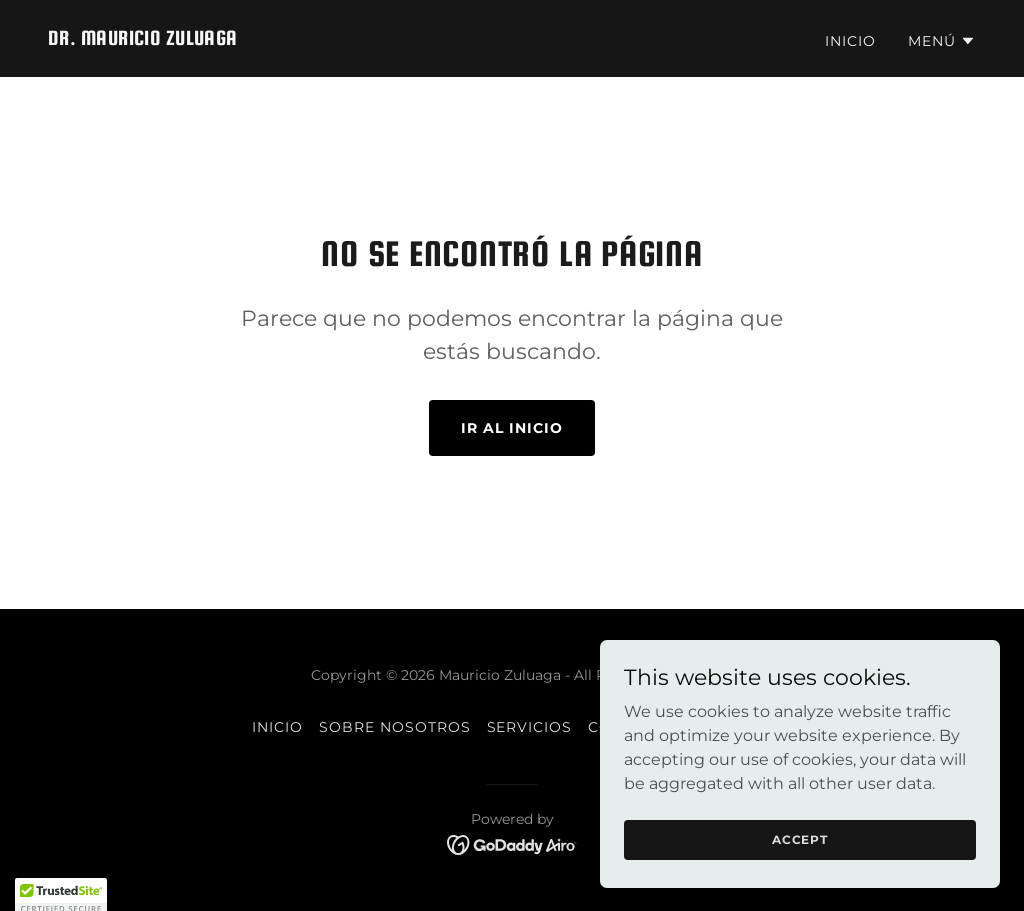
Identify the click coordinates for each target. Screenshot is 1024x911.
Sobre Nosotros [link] (395, 727)
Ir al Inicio (512, 428)
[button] (942, 41)
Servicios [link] (530, 727)
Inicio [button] (277, 727)
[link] (143, 39)
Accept (800, 839)
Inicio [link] (850, 41)
